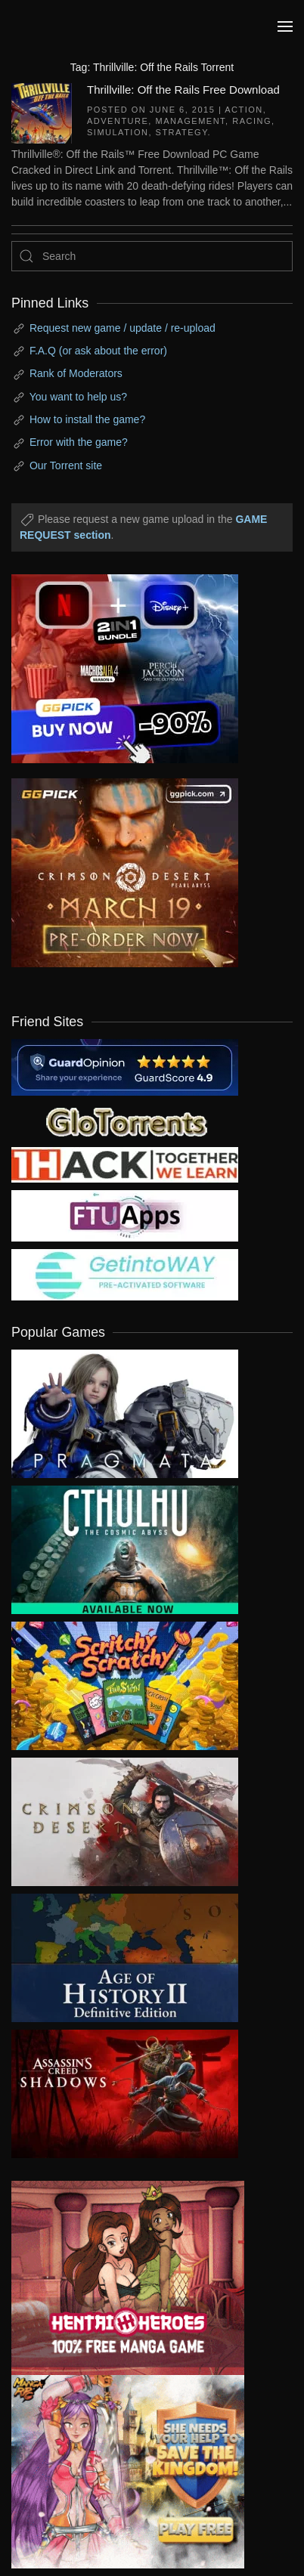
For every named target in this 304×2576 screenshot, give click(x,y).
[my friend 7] (124, 1274)
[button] (285, 26)
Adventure (117, 120)
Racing (251, 120)
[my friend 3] (124, 1164)
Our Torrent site (65, 465)
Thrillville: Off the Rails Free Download (183, 89)
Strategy (182, 132)
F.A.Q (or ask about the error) (98, 351)
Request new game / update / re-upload (122, 328)
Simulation (117, 132)
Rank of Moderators (76, 373)
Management (190, 120)
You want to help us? (78, 397)
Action (244, 109)
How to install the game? (87, 419)
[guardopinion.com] (124, 1066)
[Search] (152, 256)
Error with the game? (78, 442)
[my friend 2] (124, 1121)
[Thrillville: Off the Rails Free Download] (41, 112)
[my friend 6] (124, 1215)
